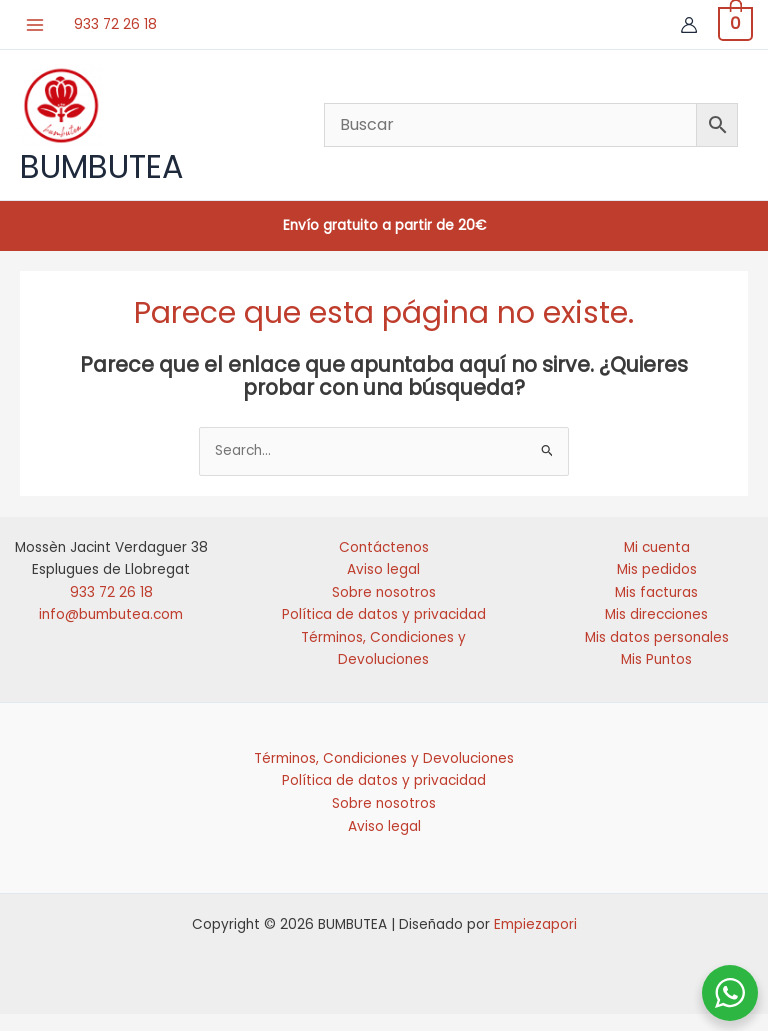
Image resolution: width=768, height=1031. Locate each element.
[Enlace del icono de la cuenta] (684, 25)
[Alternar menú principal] (39, 24)
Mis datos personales (657, 653)
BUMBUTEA (102, 173)
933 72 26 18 (120, 23)
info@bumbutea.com (111, 631)
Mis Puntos (656, 676)
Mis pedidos (657, 586)
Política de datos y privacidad (384, 631)
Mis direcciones (656, 631)
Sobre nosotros (384, 608)
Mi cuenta (657, 563)
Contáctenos (384, 563)
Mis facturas (656, 608)
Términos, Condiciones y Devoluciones (384, 775)
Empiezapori (535, 941)
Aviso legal (383, 586)
